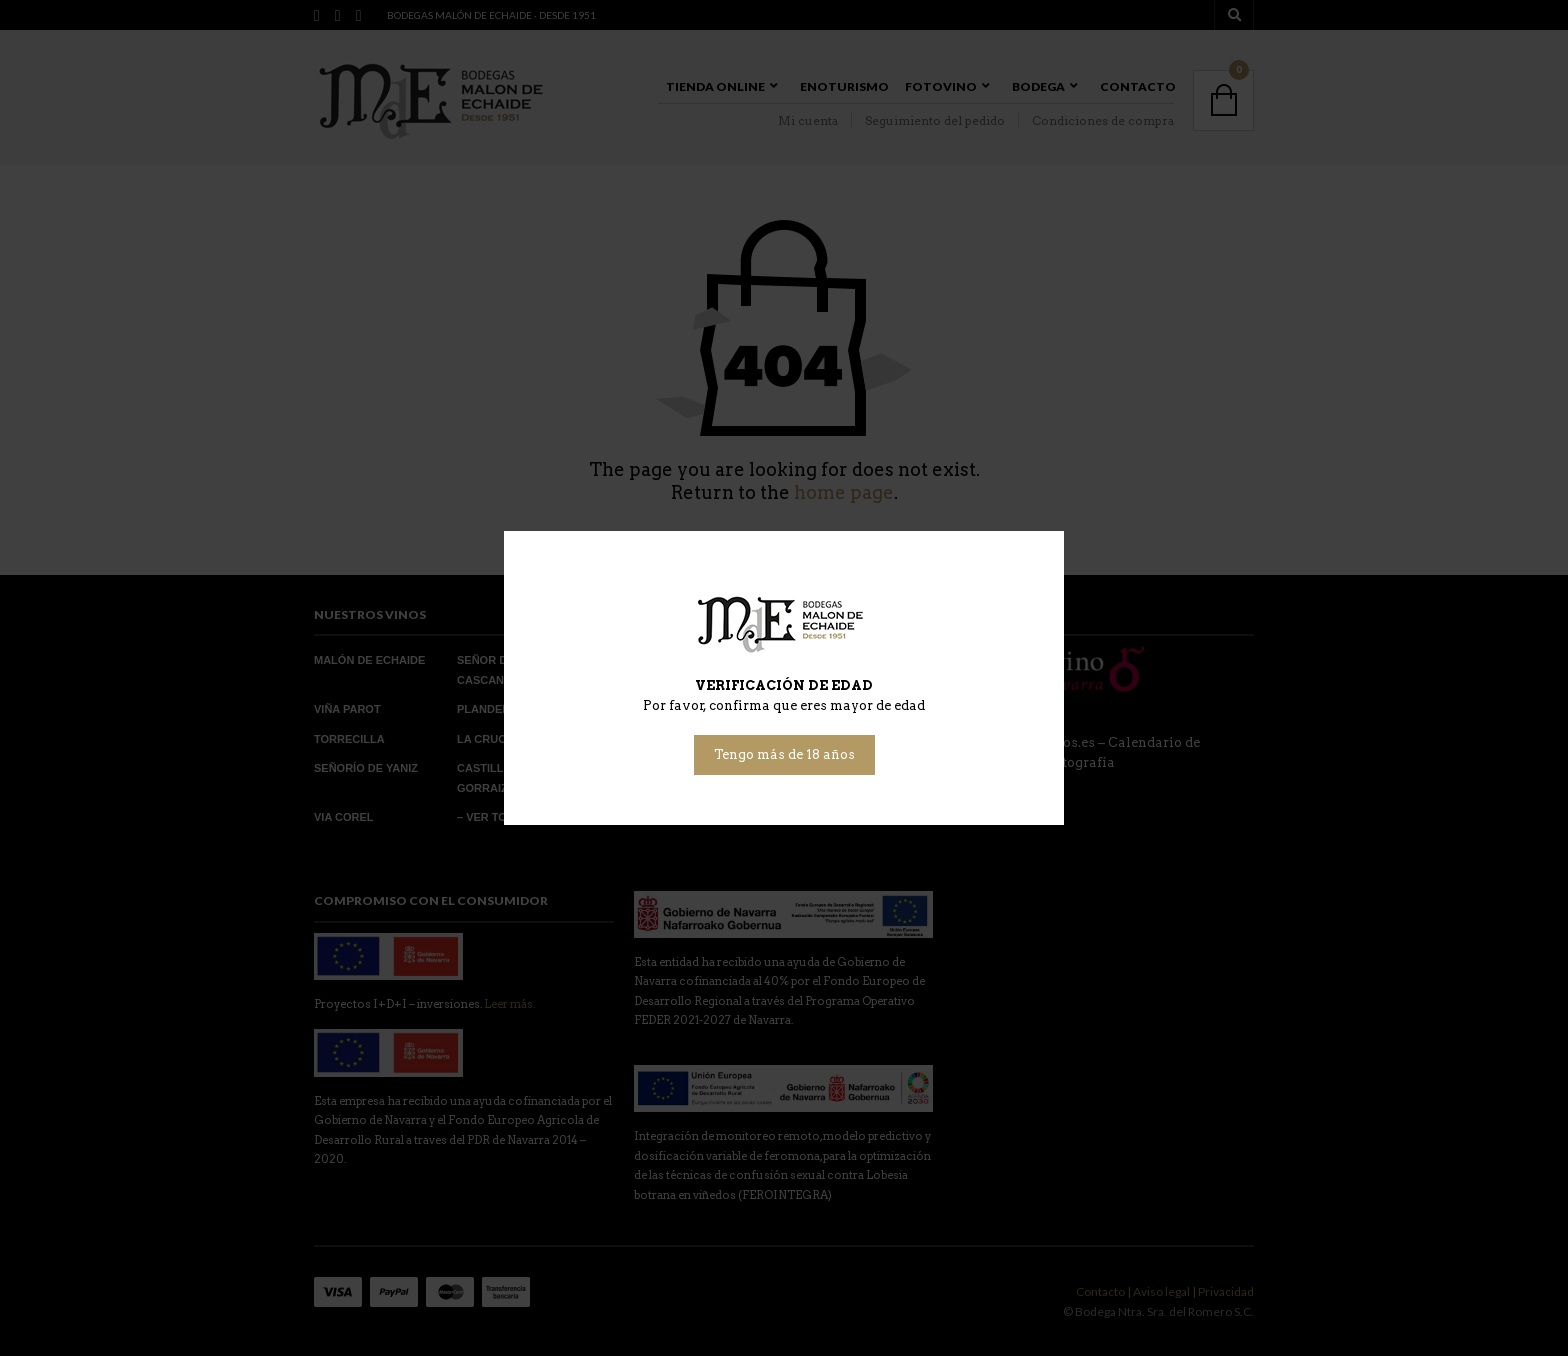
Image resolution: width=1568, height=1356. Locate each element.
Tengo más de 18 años (784, 754)
